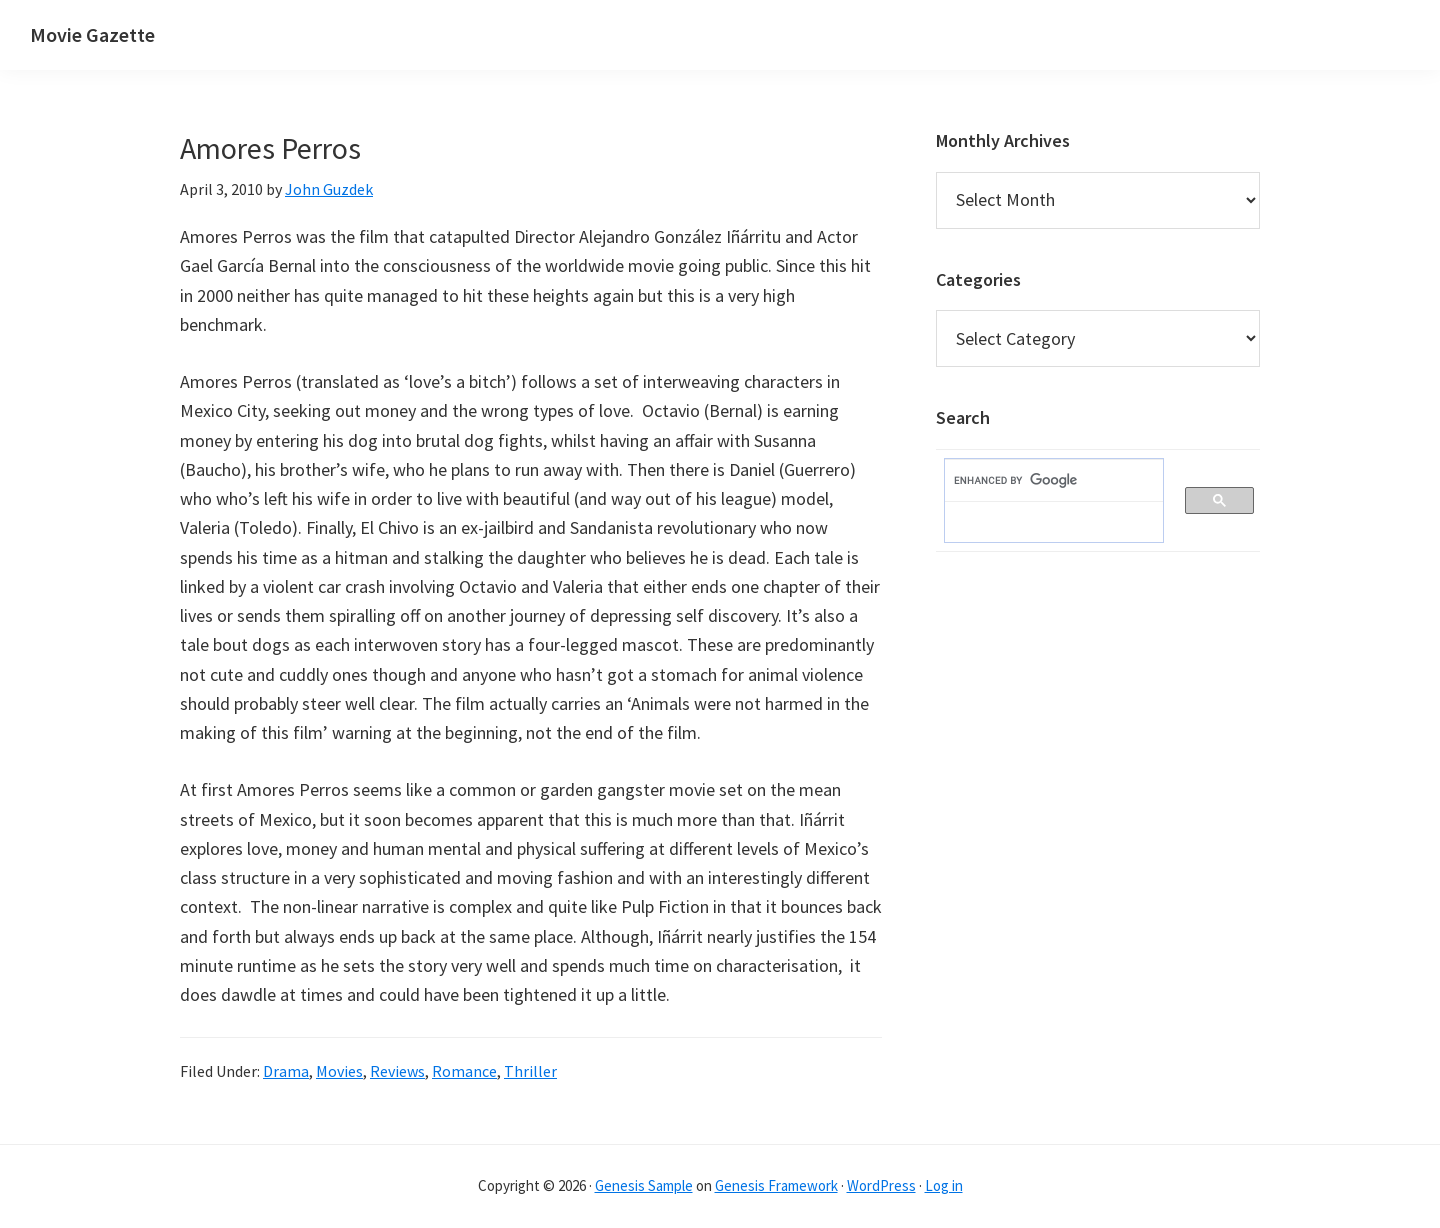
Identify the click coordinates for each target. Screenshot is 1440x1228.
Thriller (530, 1071)
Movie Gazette (92, 34)
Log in (944, 1185)
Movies (339, 1071)
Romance (464, 1071)
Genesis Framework (776, 1185)
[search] (1044, 481)
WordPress (881, 1185)
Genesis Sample (644, 1185)
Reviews (397, 1071)
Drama (286, 1071)
